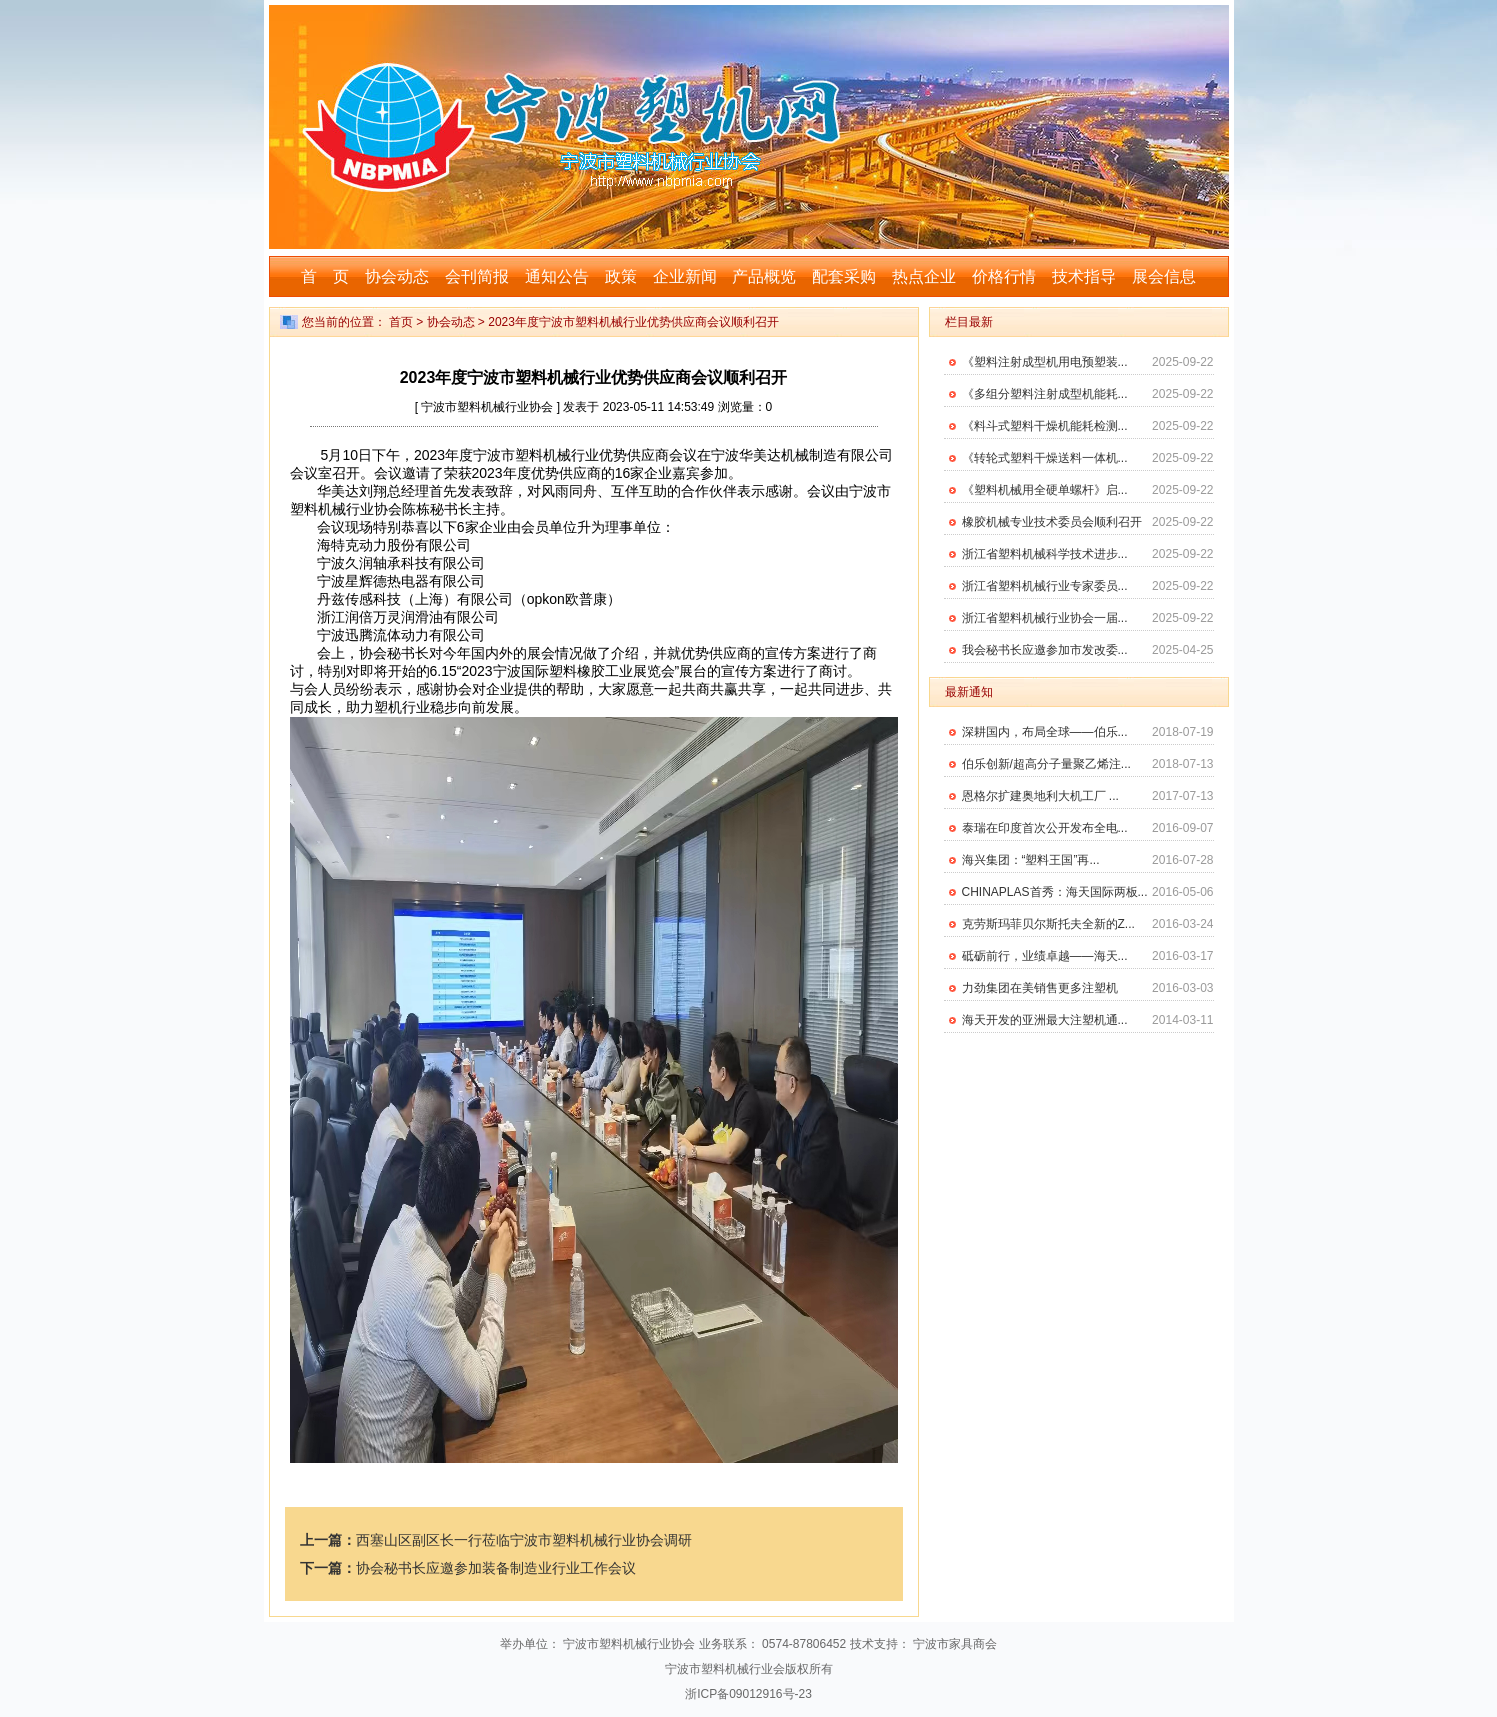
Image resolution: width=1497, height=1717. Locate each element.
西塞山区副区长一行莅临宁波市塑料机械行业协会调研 (524, 1540)
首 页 (325, 276)
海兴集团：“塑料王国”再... (1031, 860)
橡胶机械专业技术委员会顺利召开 (1052, 522)
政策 (621, 276)
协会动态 (397, 276)
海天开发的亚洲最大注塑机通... (1045, 1020)
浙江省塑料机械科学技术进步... (1045, 554)
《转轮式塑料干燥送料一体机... (1045, 458)
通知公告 (557, 276)
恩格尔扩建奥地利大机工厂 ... (1040, 796)
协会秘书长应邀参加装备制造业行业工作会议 (496, 1568)
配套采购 (844, 276)
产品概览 (764, 276)
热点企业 (924, 276)
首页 (401, 322)
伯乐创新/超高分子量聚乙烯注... (1046, 764)
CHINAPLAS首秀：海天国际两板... (1055, 892)
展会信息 (1164, 276)
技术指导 (1084, 276)
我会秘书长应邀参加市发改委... (1045, 650)
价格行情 (1004, 276)
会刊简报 (477, 276)
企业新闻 (685, 276)
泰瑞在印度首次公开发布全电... (1045, 828)
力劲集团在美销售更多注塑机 (1040, 988)
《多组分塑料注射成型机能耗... (1045, 394)
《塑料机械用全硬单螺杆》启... (1045, 490)
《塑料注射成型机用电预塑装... (1045, 362)
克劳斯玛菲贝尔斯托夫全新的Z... (1048, 924)
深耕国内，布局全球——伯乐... (1045, 732)
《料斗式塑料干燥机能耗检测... (1045, 426)
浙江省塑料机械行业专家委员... (1045, 586)
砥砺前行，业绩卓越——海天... (1045, 956)
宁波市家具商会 (955, 1644)
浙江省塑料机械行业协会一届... (1045, 618)
